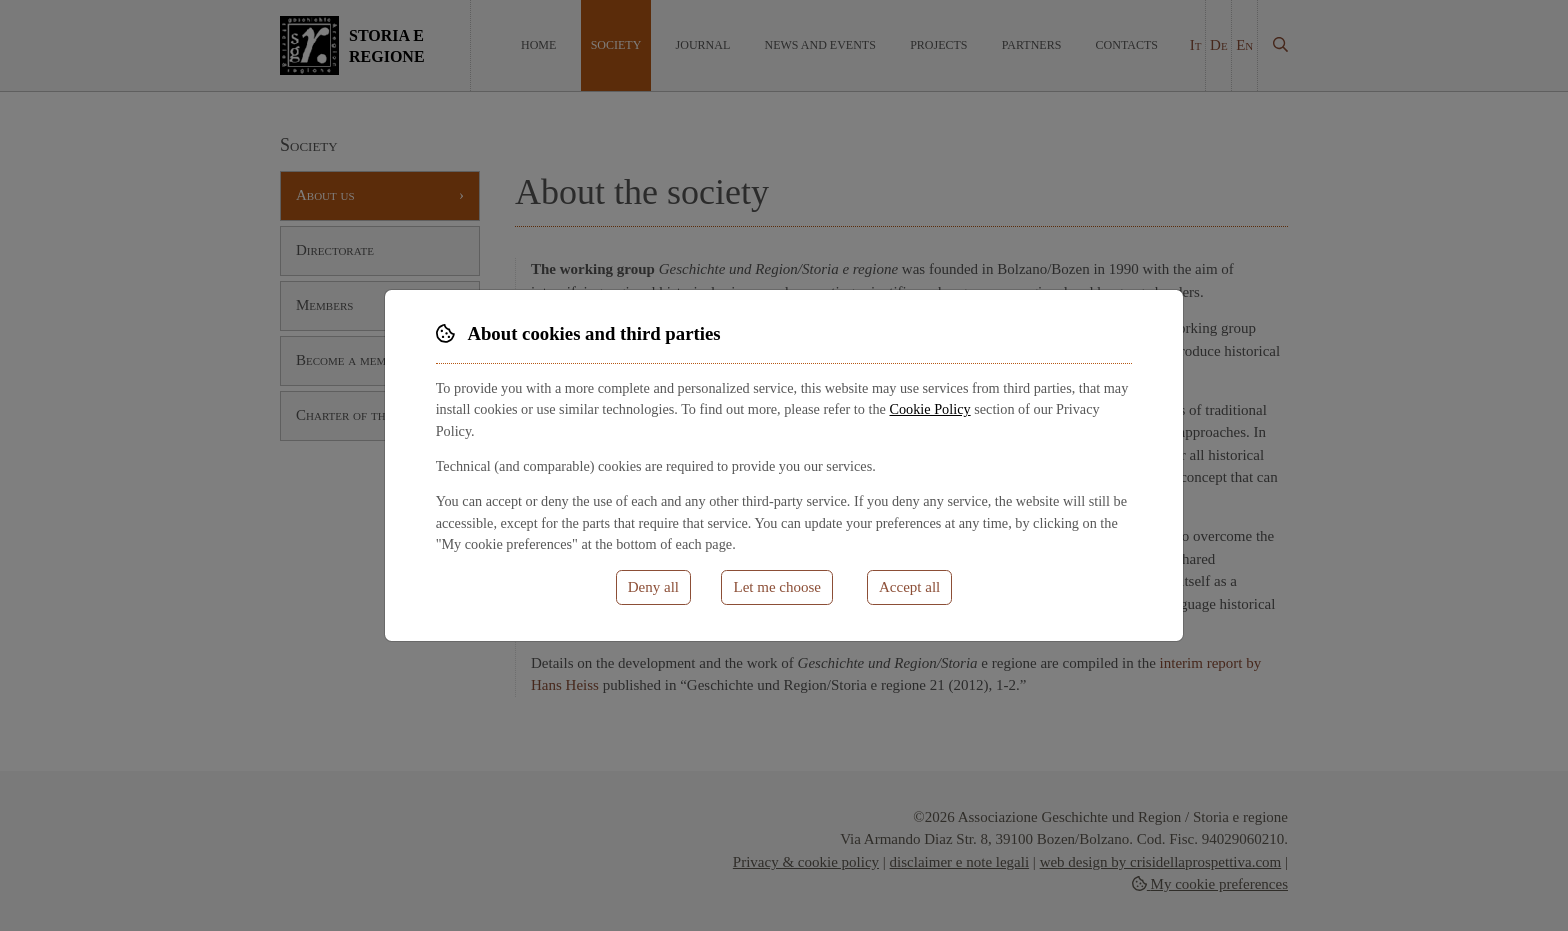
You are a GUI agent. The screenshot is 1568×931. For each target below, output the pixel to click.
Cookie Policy (929, 409)
